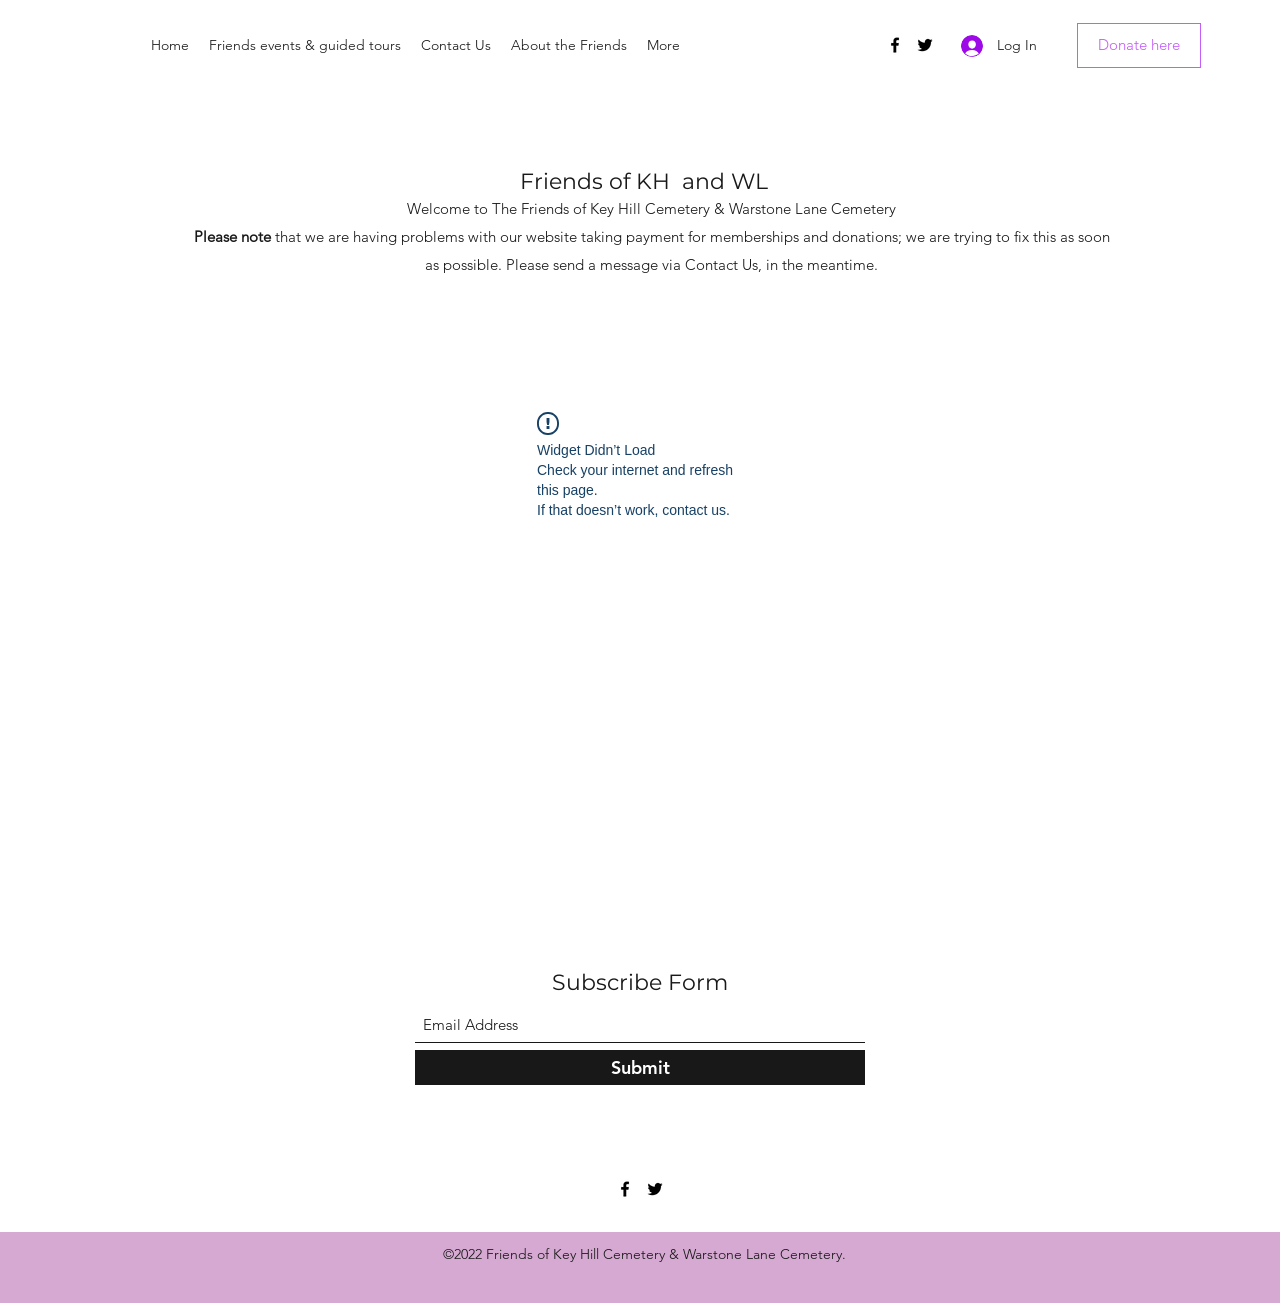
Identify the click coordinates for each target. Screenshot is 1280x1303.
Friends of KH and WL (644, 181)
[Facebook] (895, 45)
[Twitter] (925, 45)
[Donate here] (1139, 45)
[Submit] (640, 1067)
